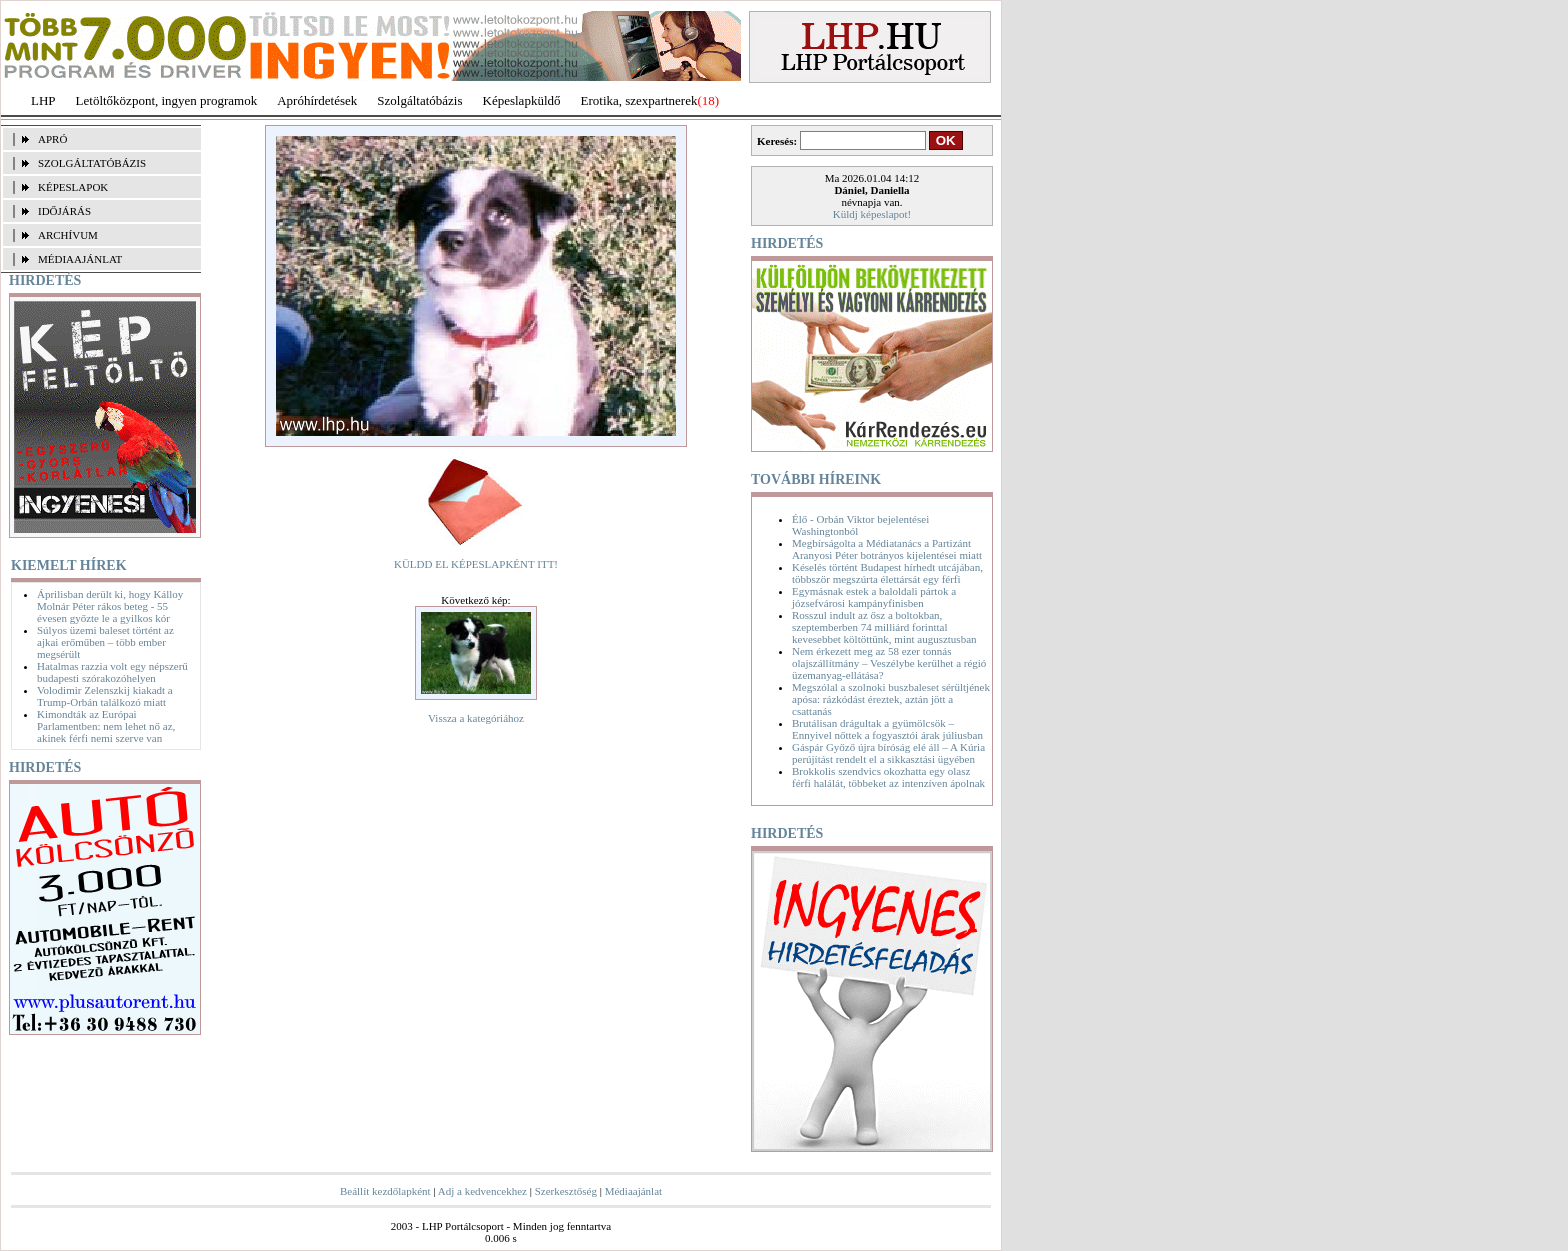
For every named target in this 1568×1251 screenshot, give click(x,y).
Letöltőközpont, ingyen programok (167, 100)
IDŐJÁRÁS (64, 211)
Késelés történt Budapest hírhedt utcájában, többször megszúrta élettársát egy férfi (887, 573)
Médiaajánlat (633, 1191)
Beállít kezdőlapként (385, 1191)
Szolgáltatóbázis (419, 100)
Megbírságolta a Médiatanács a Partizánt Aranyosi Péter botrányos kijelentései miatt (887, 549)
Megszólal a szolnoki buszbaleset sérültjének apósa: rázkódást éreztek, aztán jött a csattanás (891, 699)
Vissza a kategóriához (476, 718)
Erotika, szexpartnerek (639, 100)
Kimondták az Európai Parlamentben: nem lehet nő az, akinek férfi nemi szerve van (106, 726)
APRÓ (52, 139)
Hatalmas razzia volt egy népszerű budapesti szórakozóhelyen (112, 672)
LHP (43, 100)
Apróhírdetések (317, 100)
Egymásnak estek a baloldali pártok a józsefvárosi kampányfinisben (874, 597)
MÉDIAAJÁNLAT (80, 259)
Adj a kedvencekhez (482, 1191)
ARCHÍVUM (68, 235)
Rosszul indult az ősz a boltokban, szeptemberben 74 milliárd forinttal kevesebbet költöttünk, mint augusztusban (884, 627)
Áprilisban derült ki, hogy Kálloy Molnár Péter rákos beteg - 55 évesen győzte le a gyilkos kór (110, 606)
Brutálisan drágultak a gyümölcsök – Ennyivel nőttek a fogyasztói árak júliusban (887, 729)
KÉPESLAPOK (73, 187)
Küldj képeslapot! (872, 214)
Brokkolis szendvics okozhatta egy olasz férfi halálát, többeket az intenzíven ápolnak (888, 777)
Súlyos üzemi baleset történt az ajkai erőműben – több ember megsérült (105, 642)
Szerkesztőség (566, 1191)
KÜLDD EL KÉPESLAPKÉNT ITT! (476, 564)
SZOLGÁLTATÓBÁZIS (92, 163)
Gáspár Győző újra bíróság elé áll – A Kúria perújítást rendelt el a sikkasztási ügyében (888, 753)
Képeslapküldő (522, 100)
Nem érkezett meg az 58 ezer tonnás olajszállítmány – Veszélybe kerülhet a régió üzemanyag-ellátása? (889, 663)
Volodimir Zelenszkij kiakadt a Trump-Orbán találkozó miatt (105, 696)
